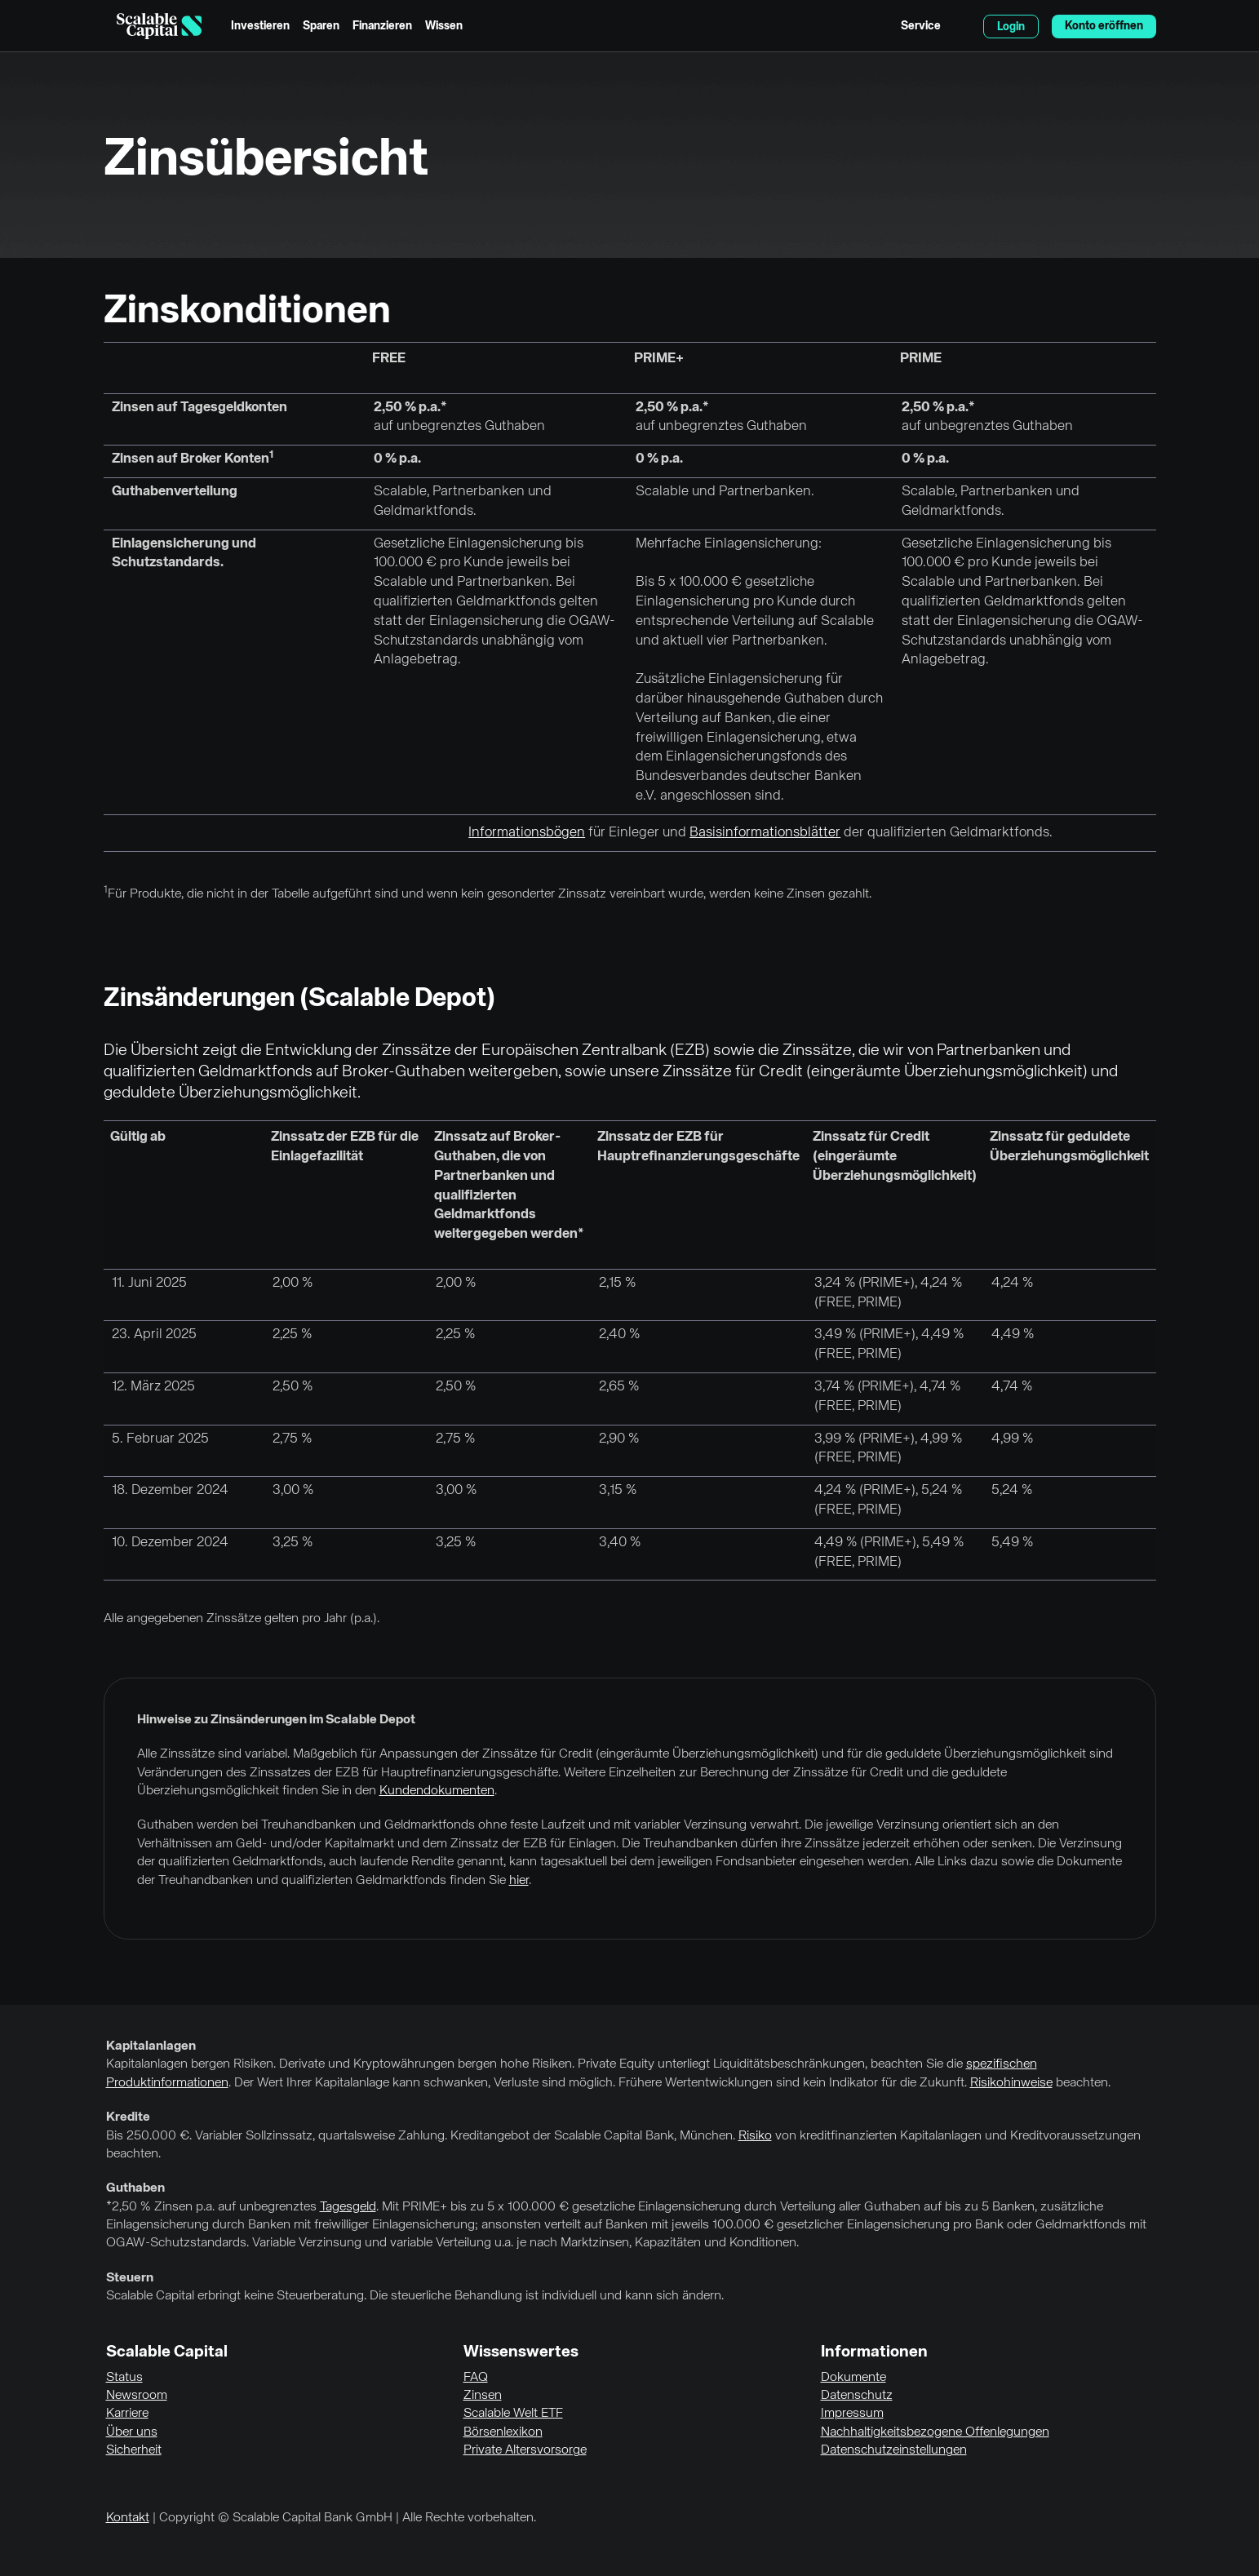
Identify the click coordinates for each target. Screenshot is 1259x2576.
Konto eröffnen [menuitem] (1104, 26)
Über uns (131, 2432)
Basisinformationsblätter (764, 833)
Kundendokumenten (436, 1791)
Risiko (755, 2136)
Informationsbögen (526, 833)
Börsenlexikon (503, 2432)
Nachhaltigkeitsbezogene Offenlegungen (935, 2432)
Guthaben (135, 2188)
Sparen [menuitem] (321, 26)
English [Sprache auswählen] (962, 26)
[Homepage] (159, 26)
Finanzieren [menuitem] (382, 26)
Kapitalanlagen (151, 2046)
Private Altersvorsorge (525, 2450)
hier (519, 1880)
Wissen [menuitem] (444, 26)
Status (124, 2377)
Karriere (127, 2413)
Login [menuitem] (1011, 27)
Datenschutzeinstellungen (894, 2450)
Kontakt (127, 2518)
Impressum (852, 2413)
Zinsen (482, 2395)
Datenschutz (857, 2395)
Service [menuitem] (921, 26)
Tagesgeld (348, 2207)
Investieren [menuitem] (260, 26)
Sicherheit (134, 2450)
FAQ (475, 2377)
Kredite (128, 2117)
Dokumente (853, 2377)
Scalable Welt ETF (513, 2413)
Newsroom (136, 2395)
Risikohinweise (1011, 2083)
